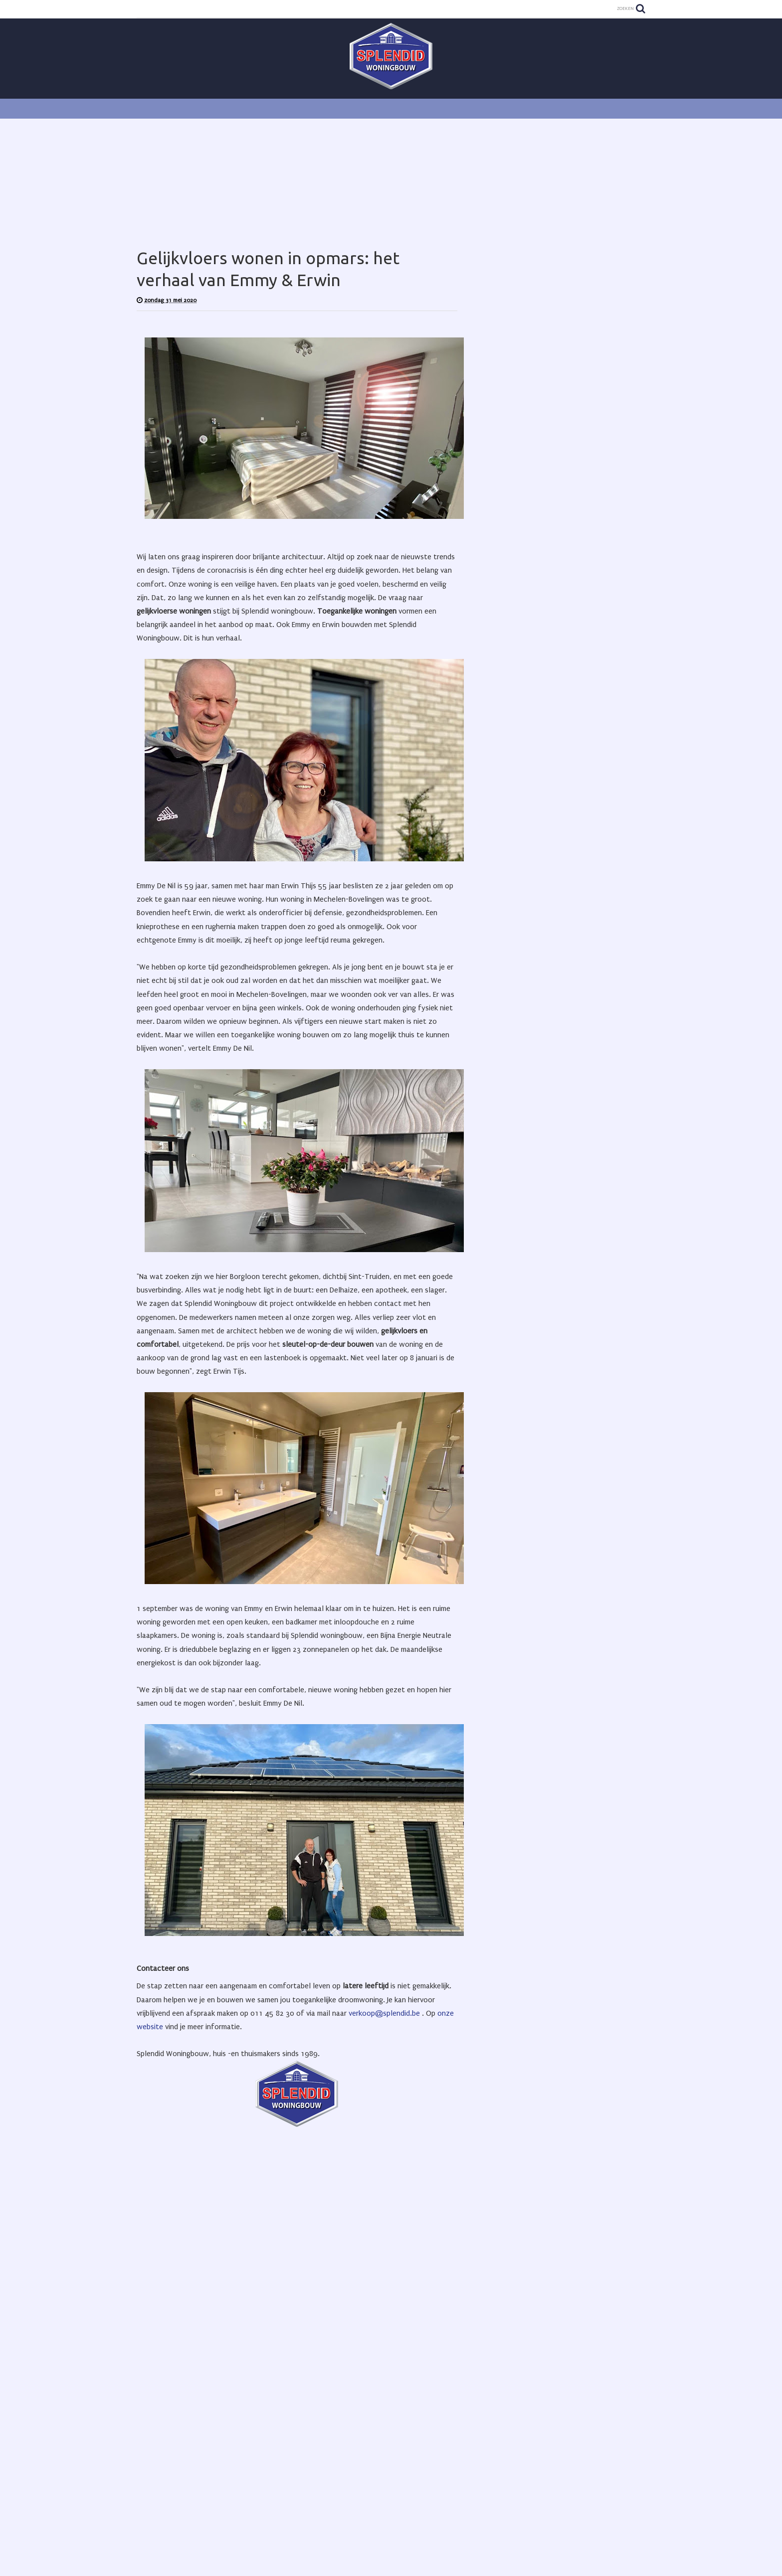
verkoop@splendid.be (384, 2013)
